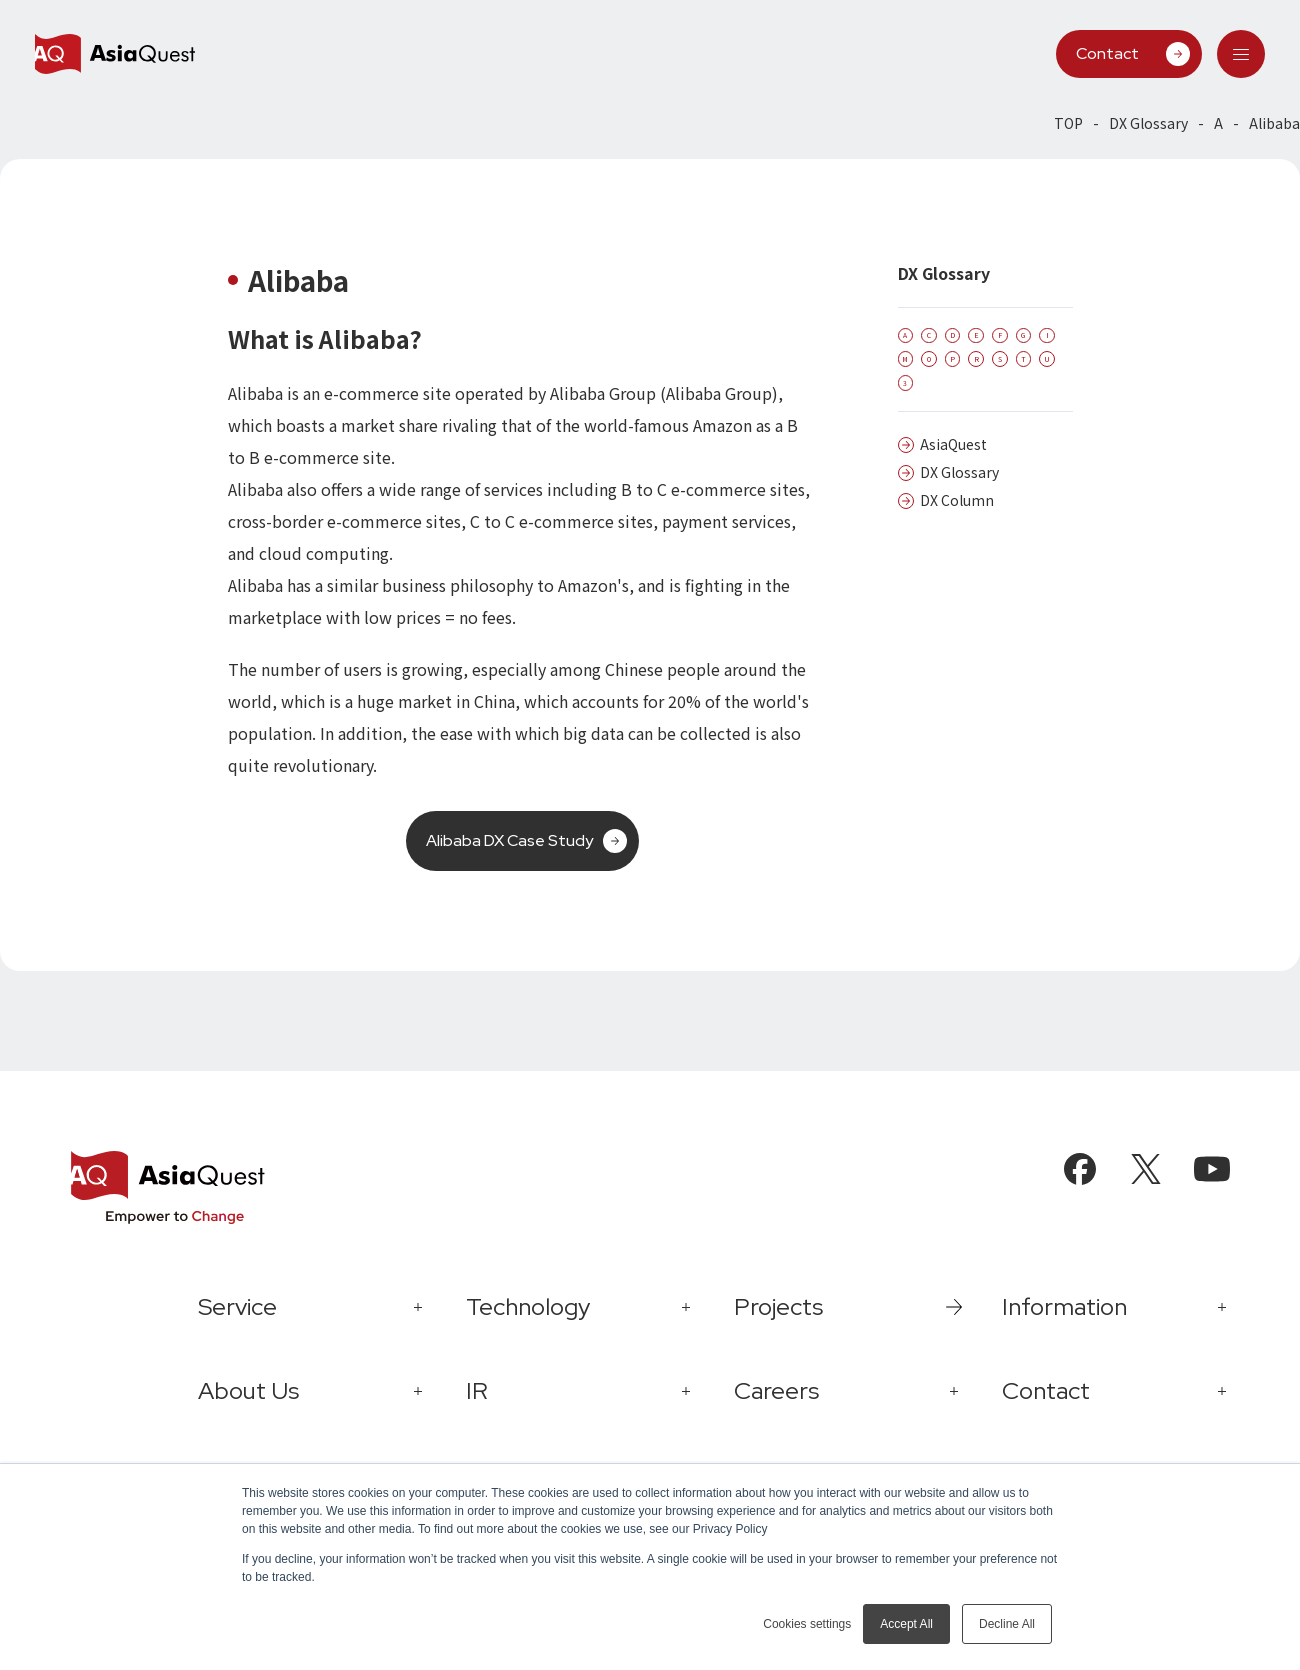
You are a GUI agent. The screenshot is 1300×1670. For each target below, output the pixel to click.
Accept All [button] (906, 1624)
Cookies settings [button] (807, 1624)
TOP (1068, 123)
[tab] (1241, 54)
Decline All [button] (1007, 1624)
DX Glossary (1148, 123)
